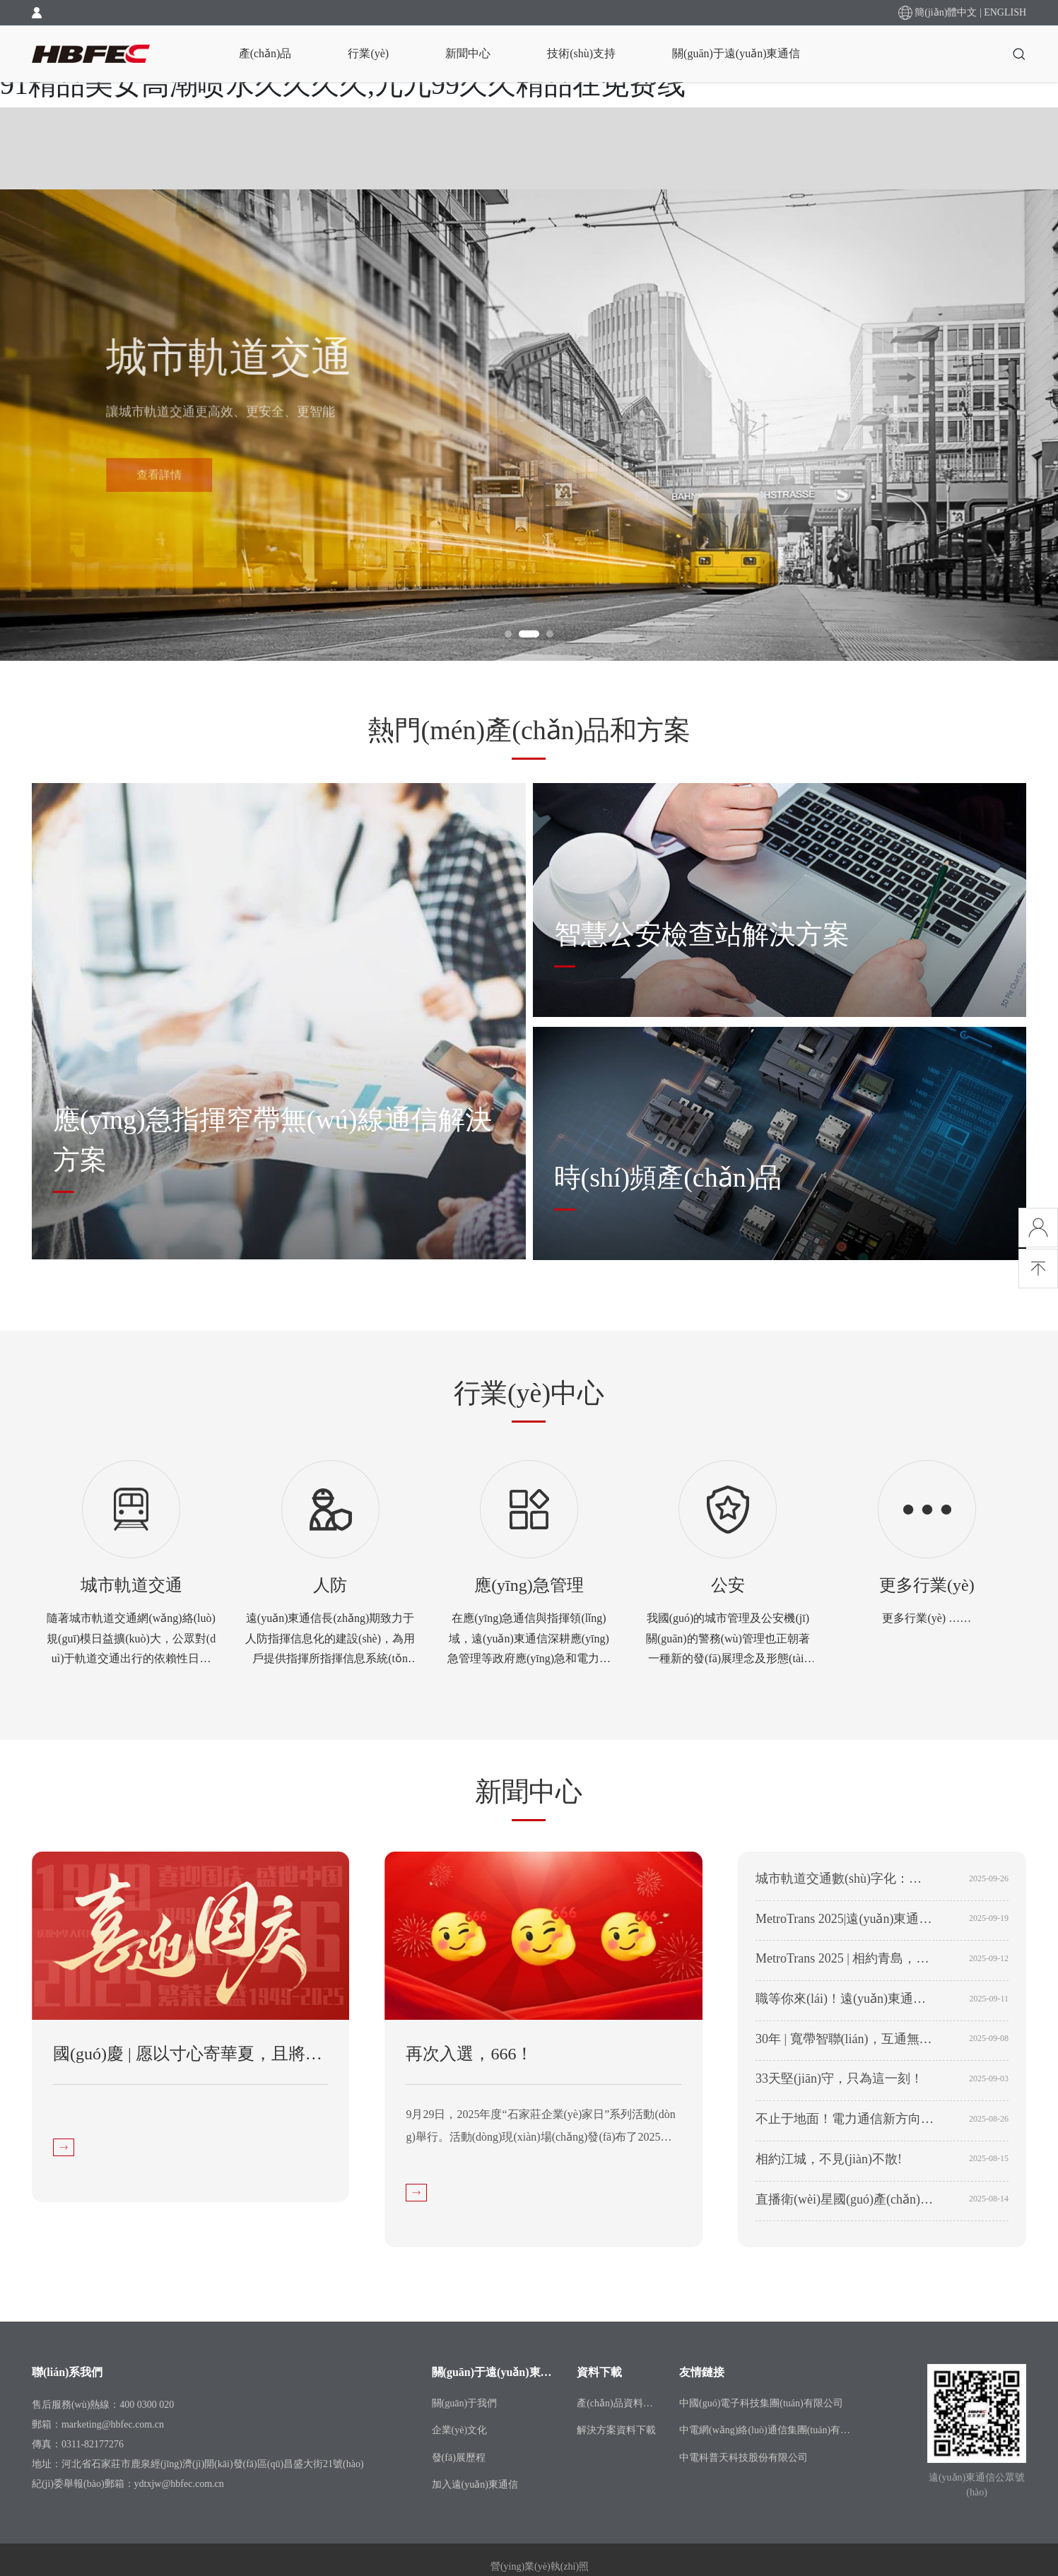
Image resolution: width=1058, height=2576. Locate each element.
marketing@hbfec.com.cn (112, 2424)
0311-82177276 (92, 2444)
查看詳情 (159, 485)
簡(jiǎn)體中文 (946, 12)
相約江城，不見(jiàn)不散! (829, 2159)
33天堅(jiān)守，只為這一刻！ (839, 2078)
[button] (508, 633)
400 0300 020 (146, 2404)
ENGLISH (1005, 12)
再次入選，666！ (469, 2054)
